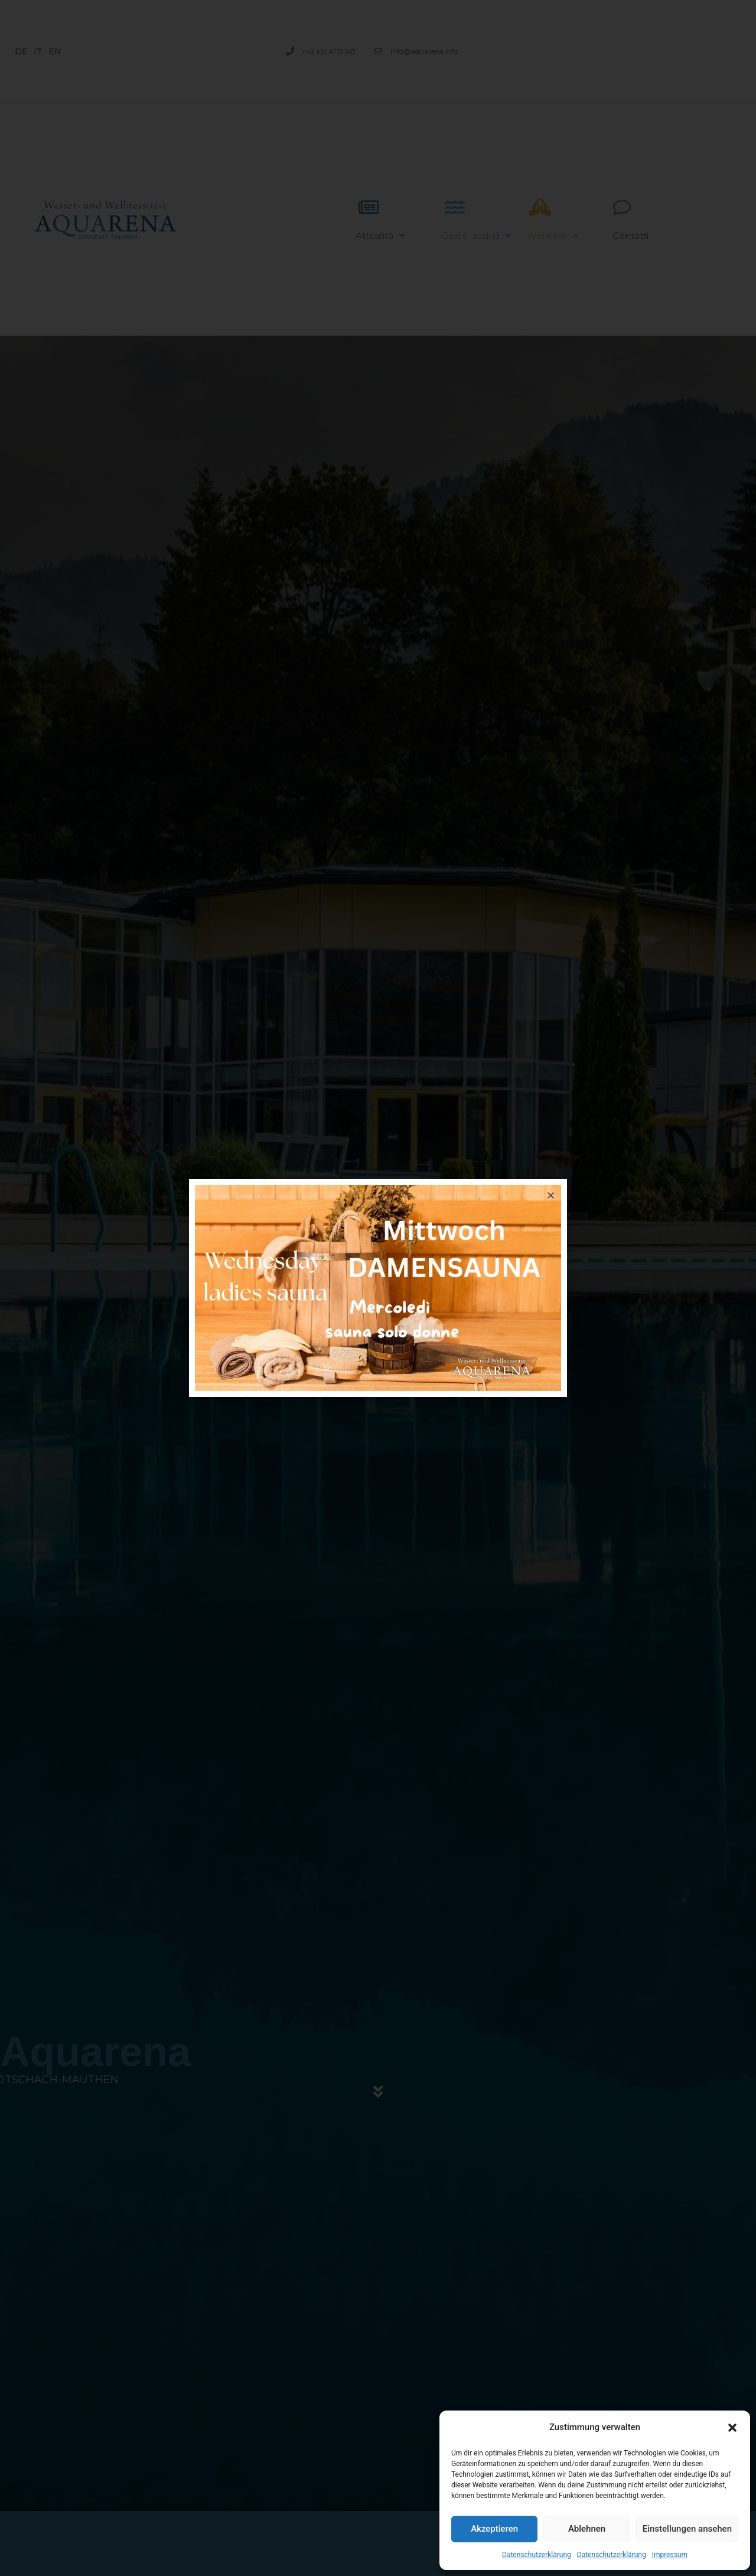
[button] (732, 2428)
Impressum (669, 2555)
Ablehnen (586, 2528)
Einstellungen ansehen (687, 2528)
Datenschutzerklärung (536, 2555)
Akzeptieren (494, 2528)
